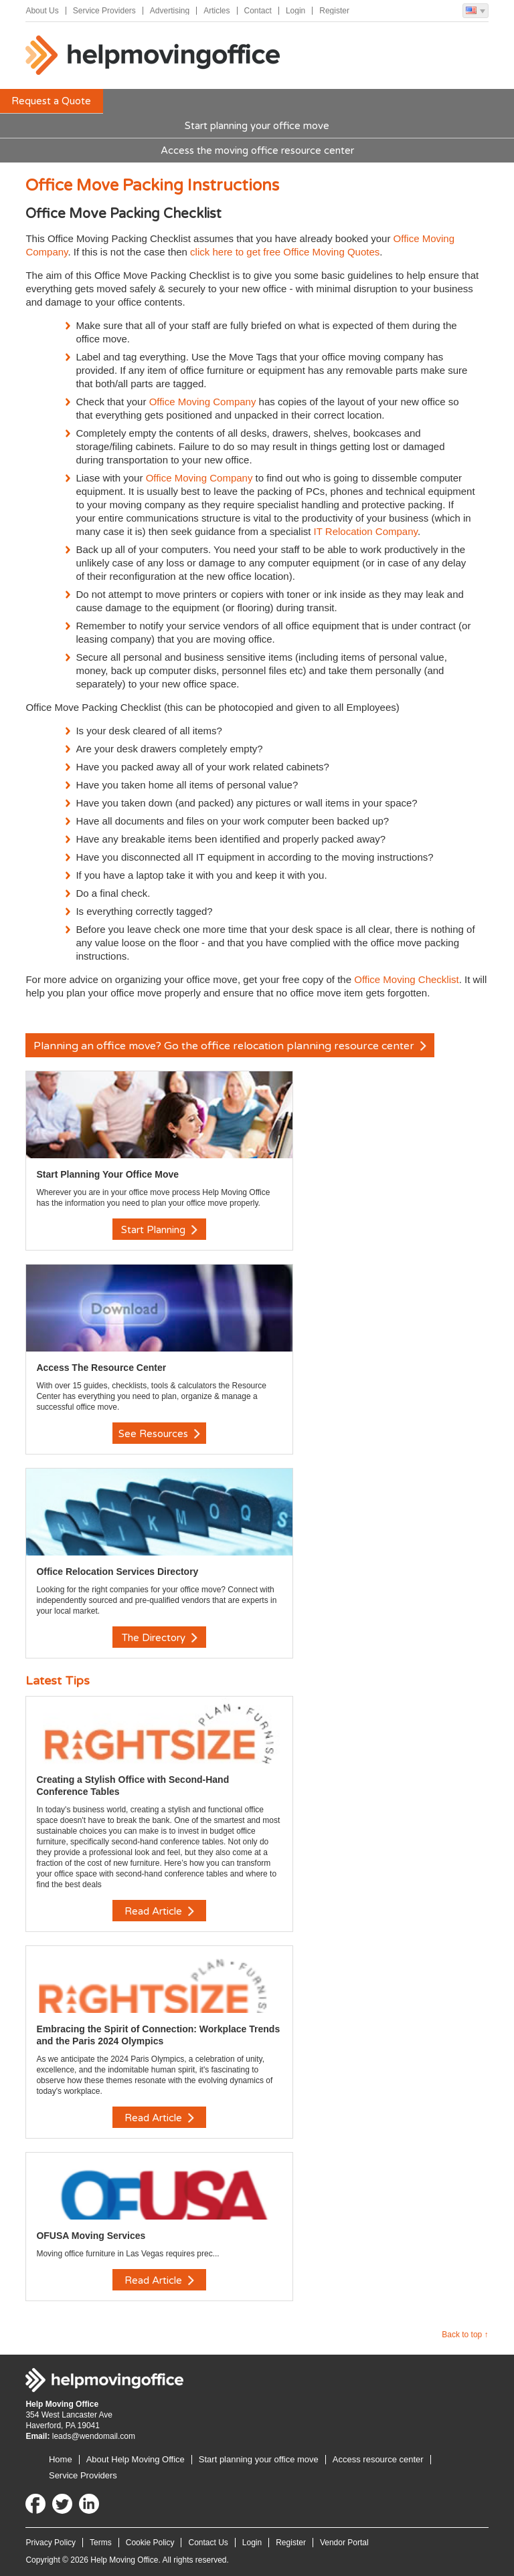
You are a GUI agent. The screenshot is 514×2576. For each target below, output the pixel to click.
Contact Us (208, 2542)
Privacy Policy (50, 2542)
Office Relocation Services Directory (117, 1571)
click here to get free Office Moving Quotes (284, 251)
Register (334, 10)
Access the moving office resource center (257, 150)
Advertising (169, 10)
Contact (258, 10)
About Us (41, 10)
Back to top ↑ (465, 2334)
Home (60, 2459)
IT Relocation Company (366, 531)
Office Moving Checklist (406, 979)
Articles (216, 10)
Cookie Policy (150, 2542)
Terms (101, 2542)
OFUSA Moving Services (90, 2235)
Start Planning (159, 1230)
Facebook (35, 2504)
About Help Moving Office (135, 2459)
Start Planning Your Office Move (107, 1174)
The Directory (159, 1638)
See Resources (159, 1434)
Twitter (62, 2504)
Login (295, 10)
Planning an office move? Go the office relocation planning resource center (229, 1046)
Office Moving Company (202, 401)
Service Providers (104, 10)
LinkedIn (89, 2504)
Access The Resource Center (101, 1367)
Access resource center (378, 2459)
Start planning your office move (257, 126)
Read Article (159, 1911)
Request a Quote (51, 101)
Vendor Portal (344, 2542)
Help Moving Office (152, 55)
